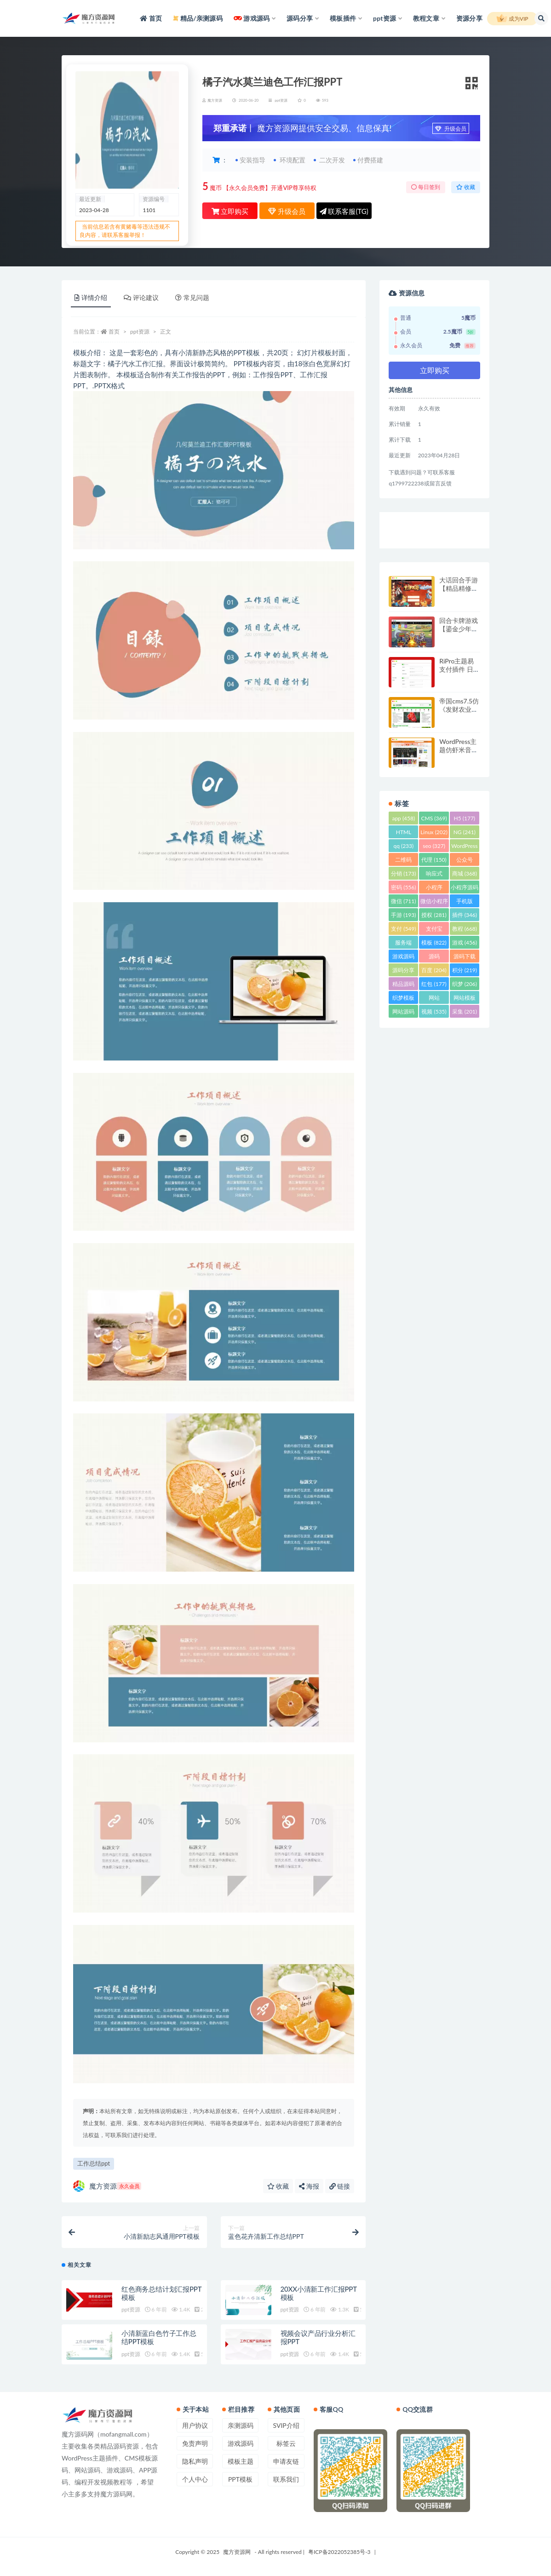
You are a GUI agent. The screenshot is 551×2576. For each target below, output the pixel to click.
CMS (434, 818)
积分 (464, 970)
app (403, 818)
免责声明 (195, 2443)
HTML (403, 833)
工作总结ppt (93, 2163)
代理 (433, 859)
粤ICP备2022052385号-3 (339, 2551)
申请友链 (286, 2461)
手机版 (464, 902)
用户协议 (195, 2425)
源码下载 (464, 957)
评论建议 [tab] (141, 297)
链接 (339, 2186)
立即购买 (230, 211)
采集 (464, 1011)
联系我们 (286, 2479)
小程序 (434, 888)
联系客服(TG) (344, 211)
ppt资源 (281, 100)
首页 (114, 331)
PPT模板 (240, 2479)
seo (434, 845)
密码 (403, 887)
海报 (309, 2186)
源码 (434, 957)
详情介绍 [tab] (91, 297)
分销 (403, 873)
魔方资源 (107, 2186)
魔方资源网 (237, 2551)
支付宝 (434, 930)
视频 (433, 1011)
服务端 (403, 944)
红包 (433, 983)
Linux (434, 832)
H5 (465, 818)
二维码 (403, 861)
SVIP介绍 (286, 2425)
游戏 (464, 942)
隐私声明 (195, 2461)
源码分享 (403, 971)
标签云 (286, 2443)
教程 (464, 928)
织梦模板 (403, 999)
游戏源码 (403, 957)
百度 (433, 970)
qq (403, 845)
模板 (433, 942)
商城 (464, 873)
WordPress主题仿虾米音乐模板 (458, 750)
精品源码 (403, 985)
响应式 (434, 875)
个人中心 (195, 2479)
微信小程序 (434, 902)
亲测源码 (240, 2425)
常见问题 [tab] (192, 297)
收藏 (465, 187)
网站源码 (403, 1013)
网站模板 (464, 999)
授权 (433, 914)
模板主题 (240, 2461)
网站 (434, 999)
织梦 (464, 983)
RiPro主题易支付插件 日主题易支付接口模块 (459, 673)
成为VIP (512, 18)
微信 (403, 901)
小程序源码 (464, 888)
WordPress (464, 847)
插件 (464, 914)
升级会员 (450, 128)
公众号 (464, 861)
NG (464, 832)
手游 (403, 914)
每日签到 (425, 187)
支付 (403, 928)
